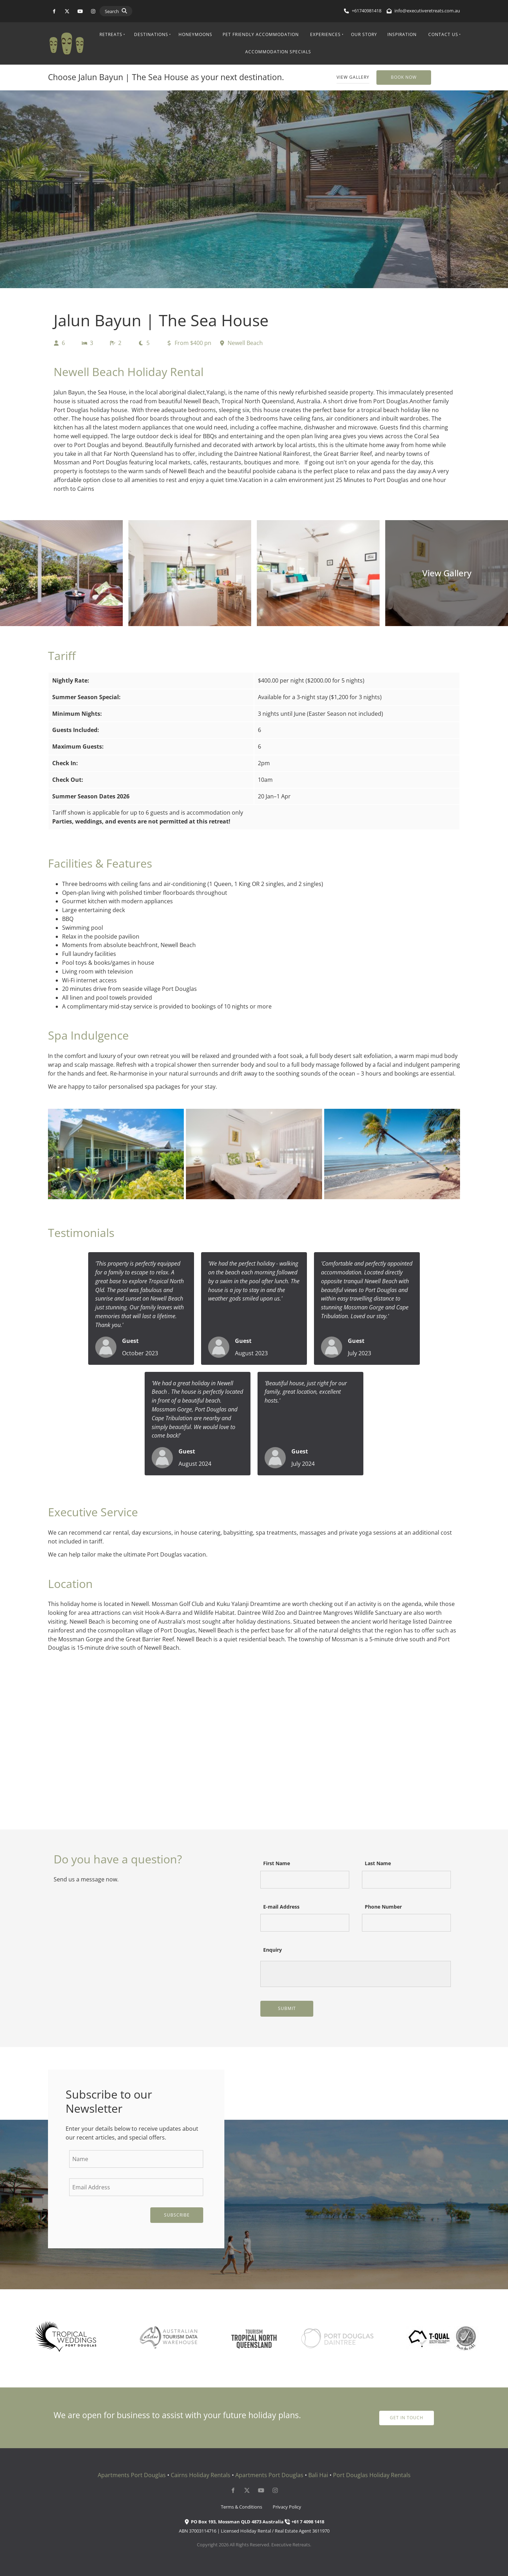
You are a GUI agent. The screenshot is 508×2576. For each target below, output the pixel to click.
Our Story (364, 34)
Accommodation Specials (278, 52)
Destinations (151, 34)
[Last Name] (406, 1879)
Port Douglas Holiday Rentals (372, 2475)
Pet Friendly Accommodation (261, 34)
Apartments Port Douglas (132, 2475)
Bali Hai (318, 2475)
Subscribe (177, 2215)
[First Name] (304, 1879)
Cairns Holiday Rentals (200, 2475)
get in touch (406, 2415)
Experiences (325, 34)
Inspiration (402, 34)
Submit (287, 2008)
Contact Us (443, 34)
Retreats (110, 34)
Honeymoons (195, 34)
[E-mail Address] (304, 1923)
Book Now (389, 74)
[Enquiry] (355, 1974)
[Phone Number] (406, 1923)
